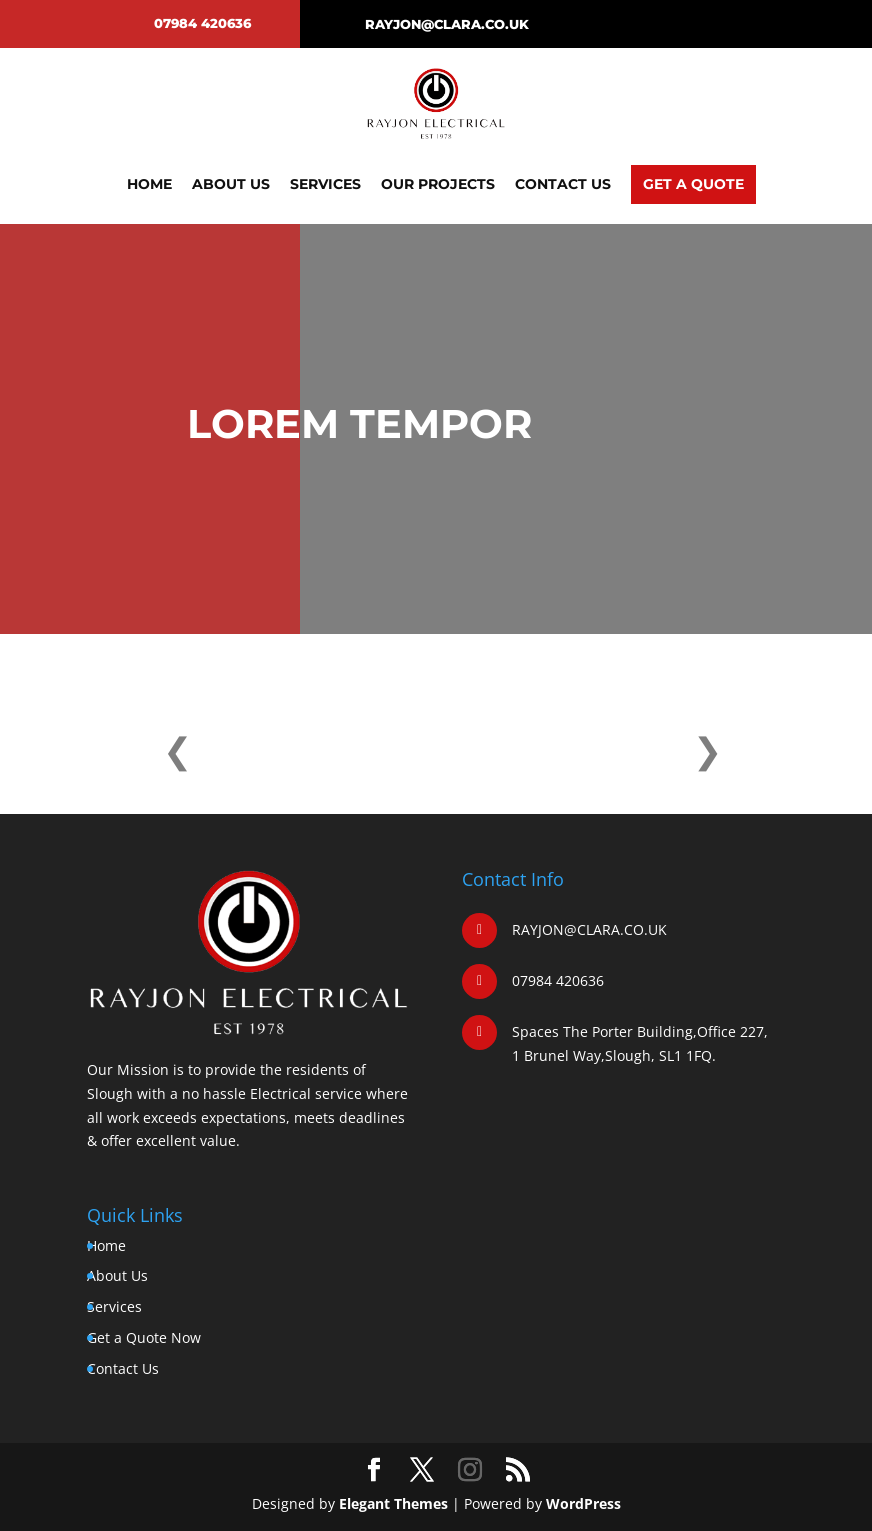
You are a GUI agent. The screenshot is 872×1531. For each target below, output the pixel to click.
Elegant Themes (393, 1503)
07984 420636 (202, 23)
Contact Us (563, 184)
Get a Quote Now (144, 1337)
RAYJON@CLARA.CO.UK (447, 24)
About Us (231, 184)
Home (149, 184)
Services (325, 184)
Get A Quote (693, 184)
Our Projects (438, 184)
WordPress (583, 1503)
